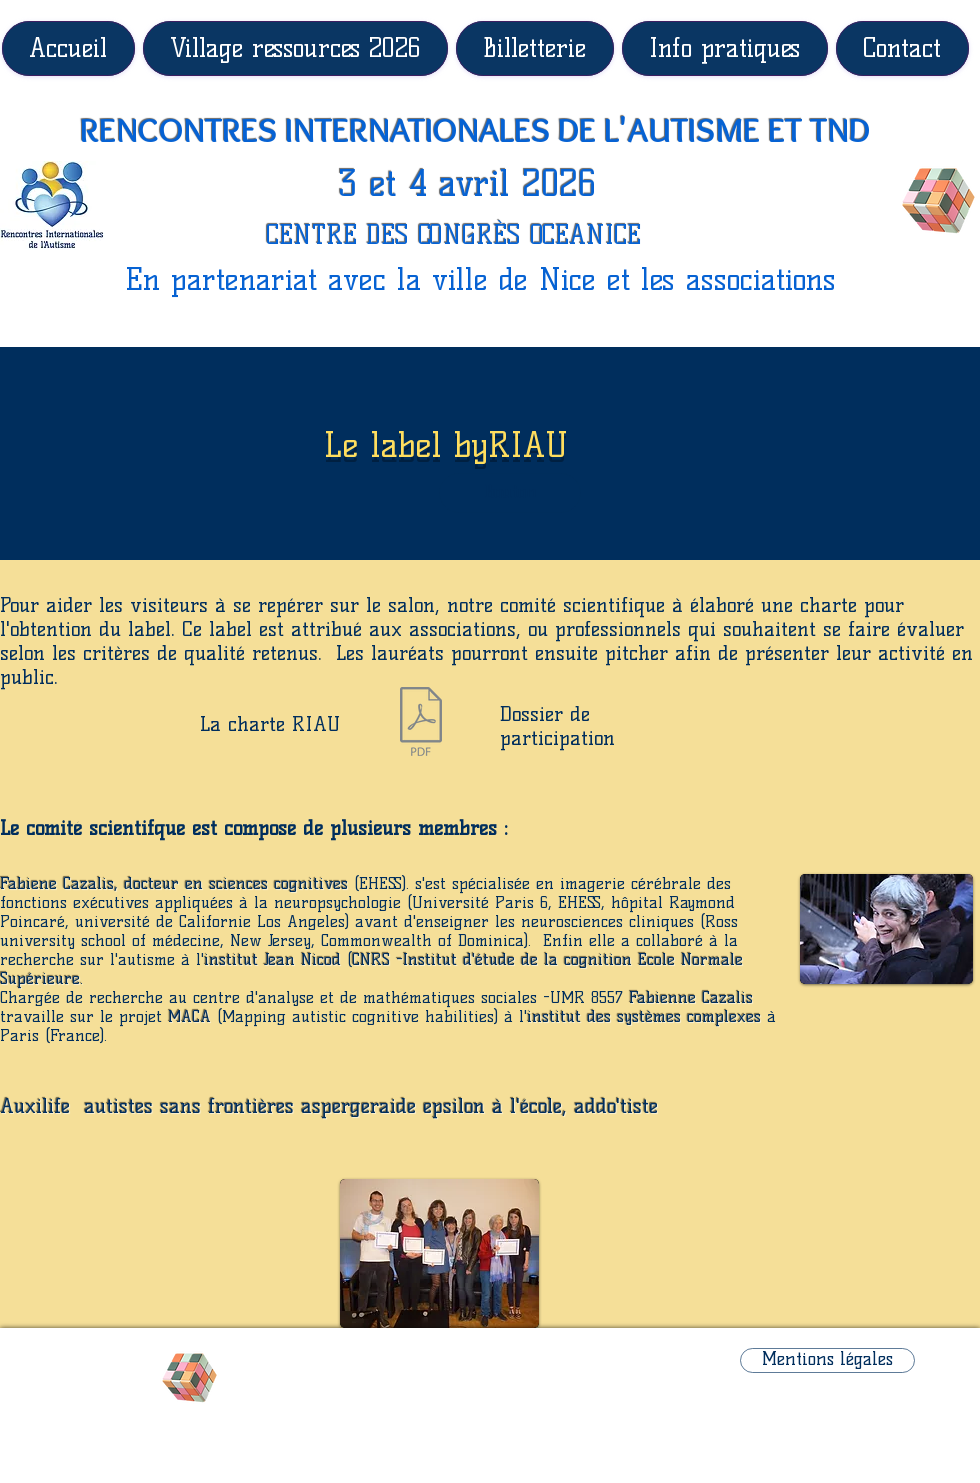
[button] (510, 493)
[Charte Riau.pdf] (420, 724)
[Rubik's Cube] (938, 201)
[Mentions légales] (827, 1360)
